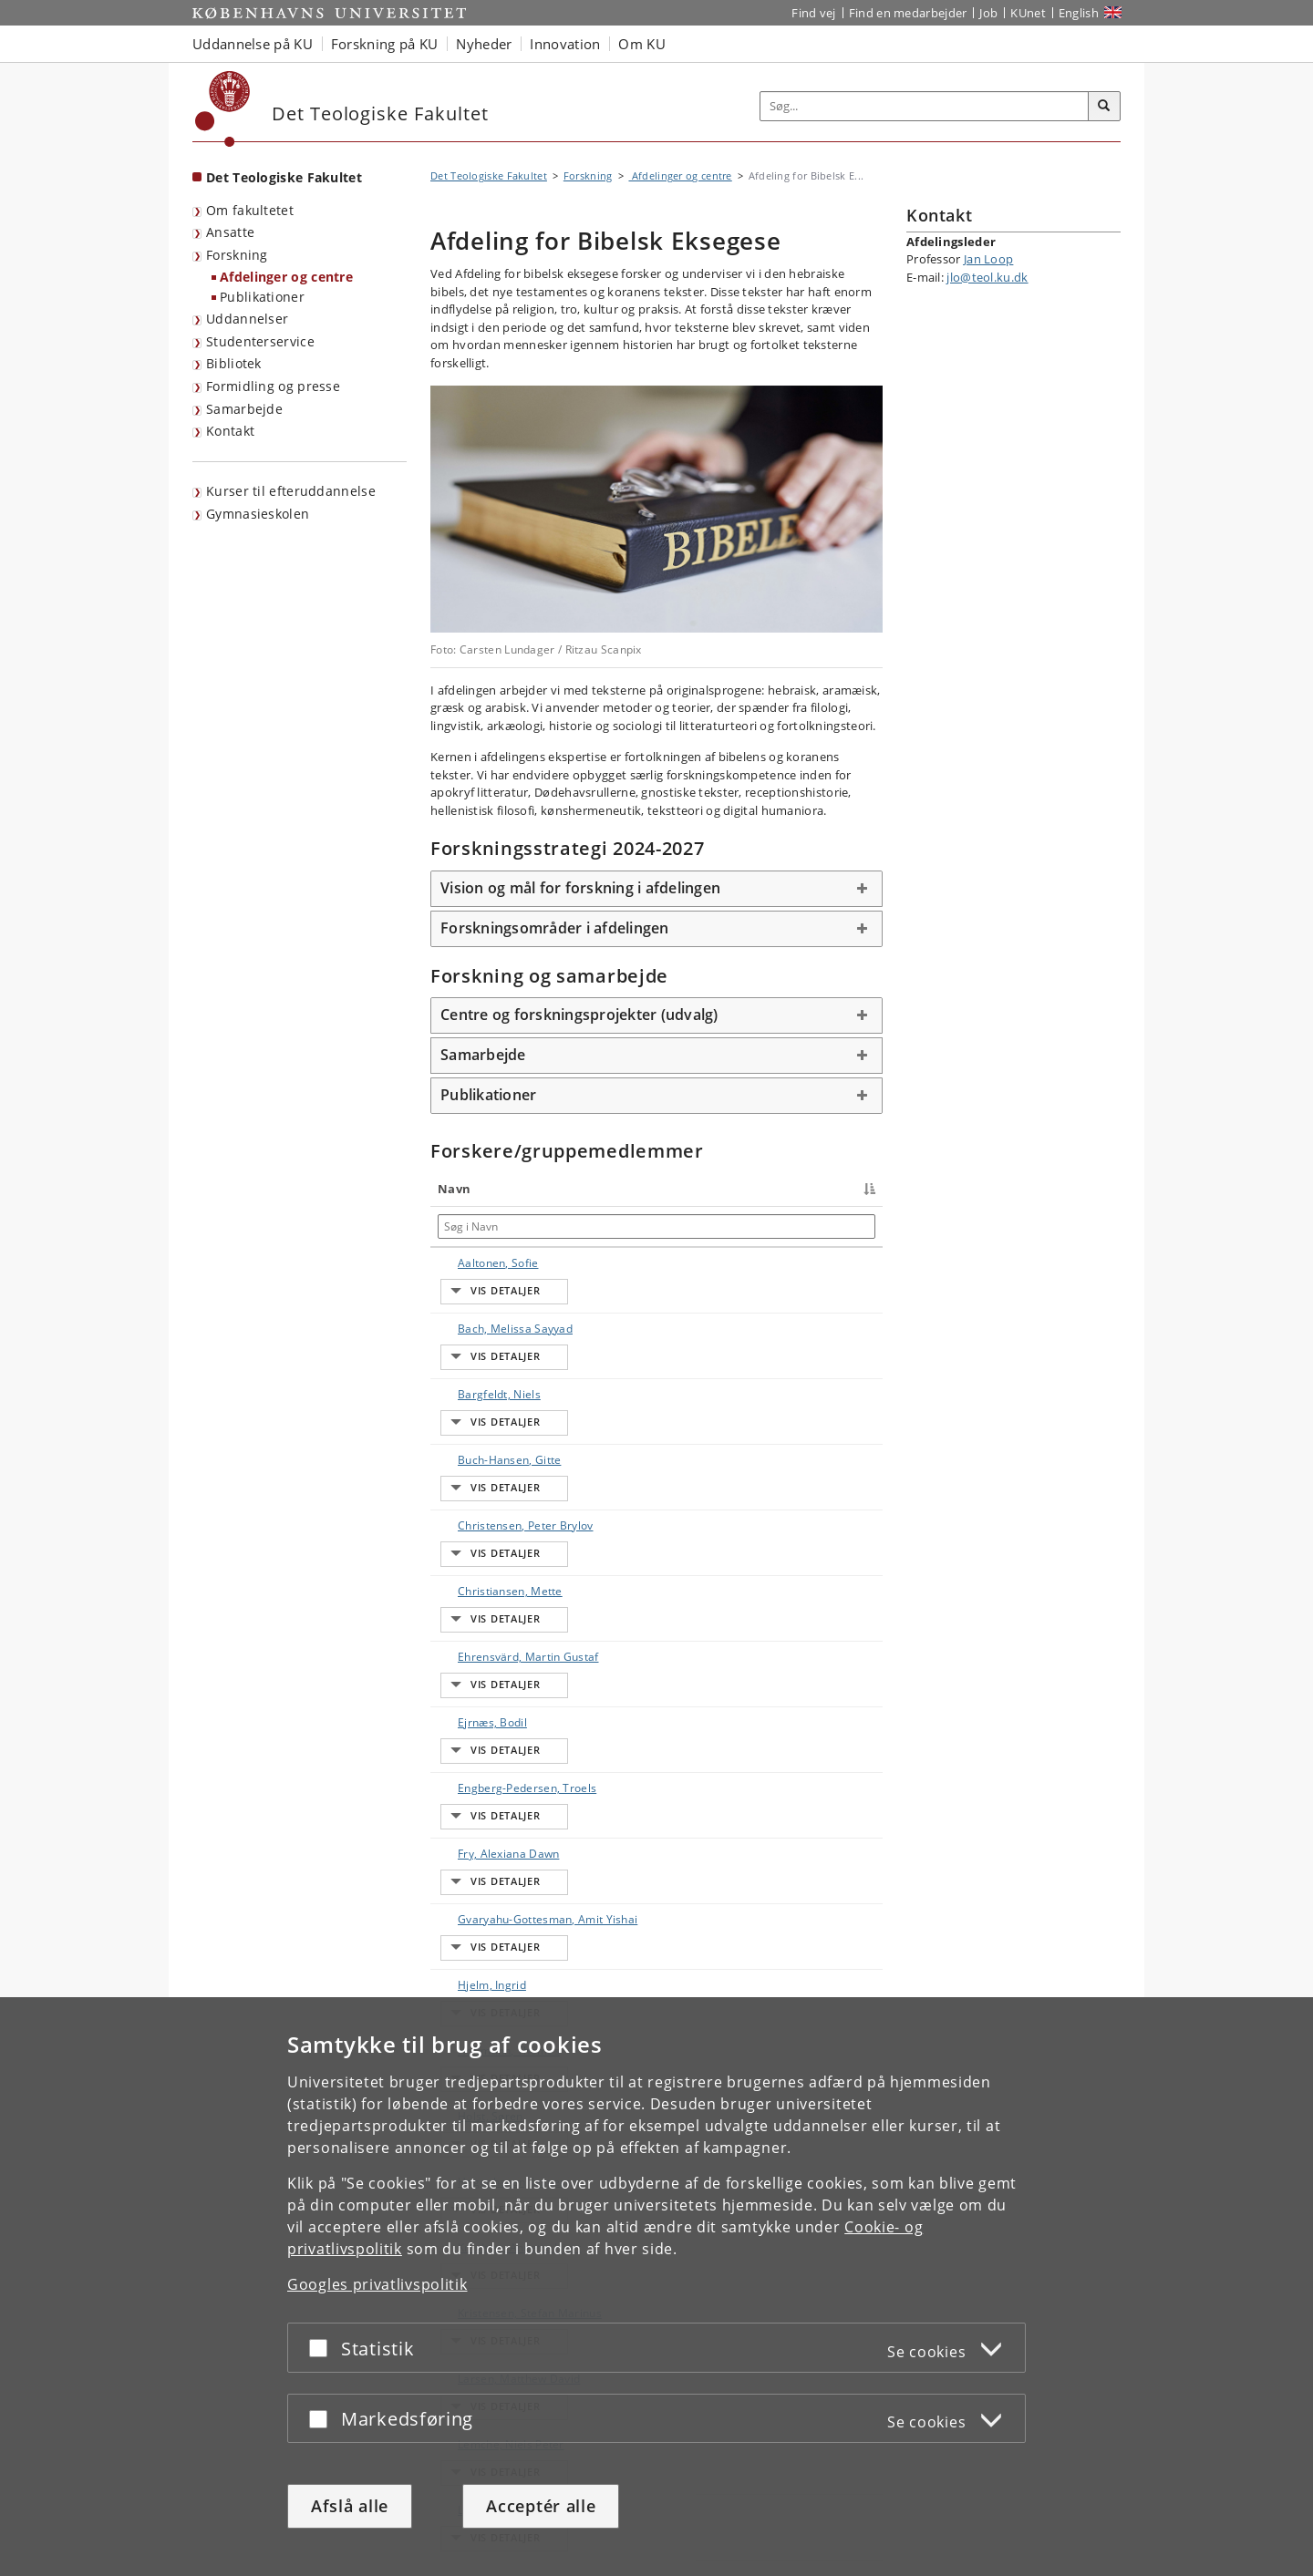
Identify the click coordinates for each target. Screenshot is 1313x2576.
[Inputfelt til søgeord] (925, 106)
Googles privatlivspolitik (377, 2284)
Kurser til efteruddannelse (291, 491)
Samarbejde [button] (483, 1055)
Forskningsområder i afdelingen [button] (554, 928)
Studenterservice (260, 341)
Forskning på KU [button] (385, 44)
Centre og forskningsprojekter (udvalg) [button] (579, 1015)
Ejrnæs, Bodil (474, 1568)
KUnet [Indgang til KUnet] (1028, 13)
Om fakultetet (250, 210)
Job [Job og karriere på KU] (988, 13)
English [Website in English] (1079, 13)
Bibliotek (234, 363)
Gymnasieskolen (257, 513)
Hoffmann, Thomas (467, 1802)
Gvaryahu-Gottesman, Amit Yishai (484, 1713)
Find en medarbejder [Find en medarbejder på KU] (908, 13)
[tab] (656, 888)
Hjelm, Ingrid (473, 1761)
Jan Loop (988, 259)
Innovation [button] (565, 44)
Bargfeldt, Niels (480, 1343)
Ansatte (230, 232)
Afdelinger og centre (286, 276)
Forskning (237, 254)
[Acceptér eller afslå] (322, 2348)
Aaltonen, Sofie (480, 1263)
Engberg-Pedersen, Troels (484, 1608)
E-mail (854, 1263)
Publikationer (262, 296)
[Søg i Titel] (614, 1226)
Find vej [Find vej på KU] (813, 13)
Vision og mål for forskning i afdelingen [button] (580, 888)
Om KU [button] (642, 44)
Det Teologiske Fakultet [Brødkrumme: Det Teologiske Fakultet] (488, 175)
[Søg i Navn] (487, 1226)
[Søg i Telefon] (757, 1226)
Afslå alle (349, 2506)
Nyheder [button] (484, 44)
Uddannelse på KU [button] (252, 44)
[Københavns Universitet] (223, 109)
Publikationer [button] (488, 1095)
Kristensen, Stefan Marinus (480, 1978)
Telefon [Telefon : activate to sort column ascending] (716, 1188)
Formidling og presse (273, 386)
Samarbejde (244, 408)
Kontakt (230, 430)
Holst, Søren (472, 1842)
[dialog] (656, 2286)
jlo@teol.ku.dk (987, 277)
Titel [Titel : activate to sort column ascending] (565, 1188)
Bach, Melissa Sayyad (476, 1303)
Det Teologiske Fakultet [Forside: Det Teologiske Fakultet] (284, 177)
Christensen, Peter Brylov (473, 1432)
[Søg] (1104, 106)
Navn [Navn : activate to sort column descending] (454, 1188)
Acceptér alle (540, 2506)
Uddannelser (247, 318)
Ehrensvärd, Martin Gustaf (476, 1528)
